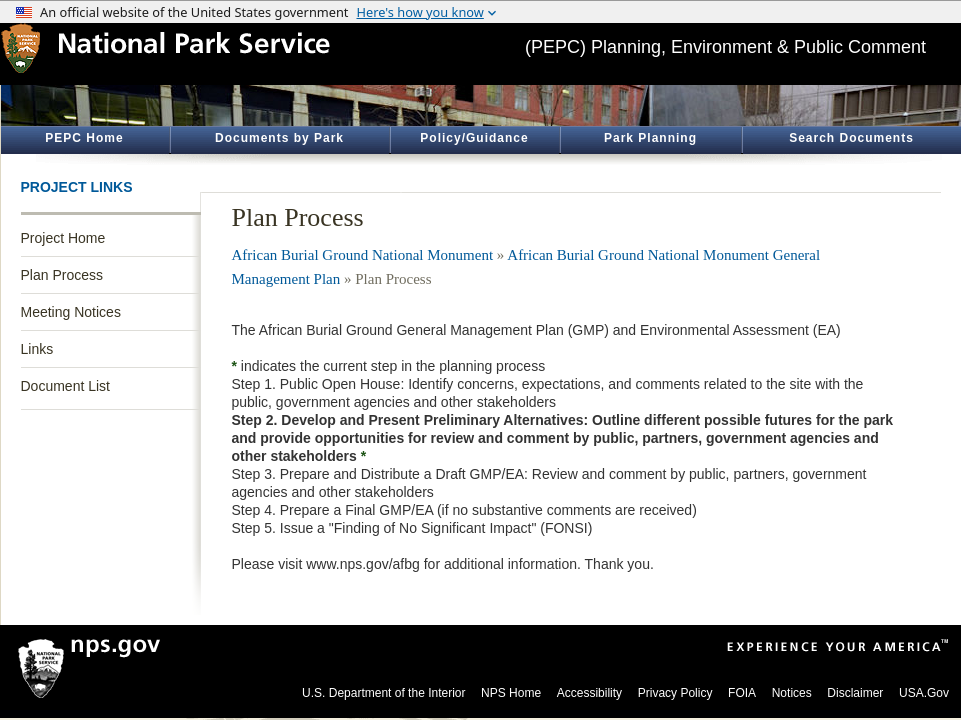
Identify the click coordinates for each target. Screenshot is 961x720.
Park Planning (650, 138)
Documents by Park (279, 138)
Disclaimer (855, 693)
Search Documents (851, 138)
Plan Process (62, 275)
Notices (792, 693)
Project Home (63, 238)
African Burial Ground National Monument (363, 255)
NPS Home (511, 693)
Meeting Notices (71, 312)
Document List (65, 386)
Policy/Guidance (474, 138)
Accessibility (589, 693)
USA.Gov (924, 693)
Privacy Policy (675, 693)
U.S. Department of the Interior (383, 693)
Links (37, 349)
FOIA (742, 693)
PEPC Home (84, 138)
